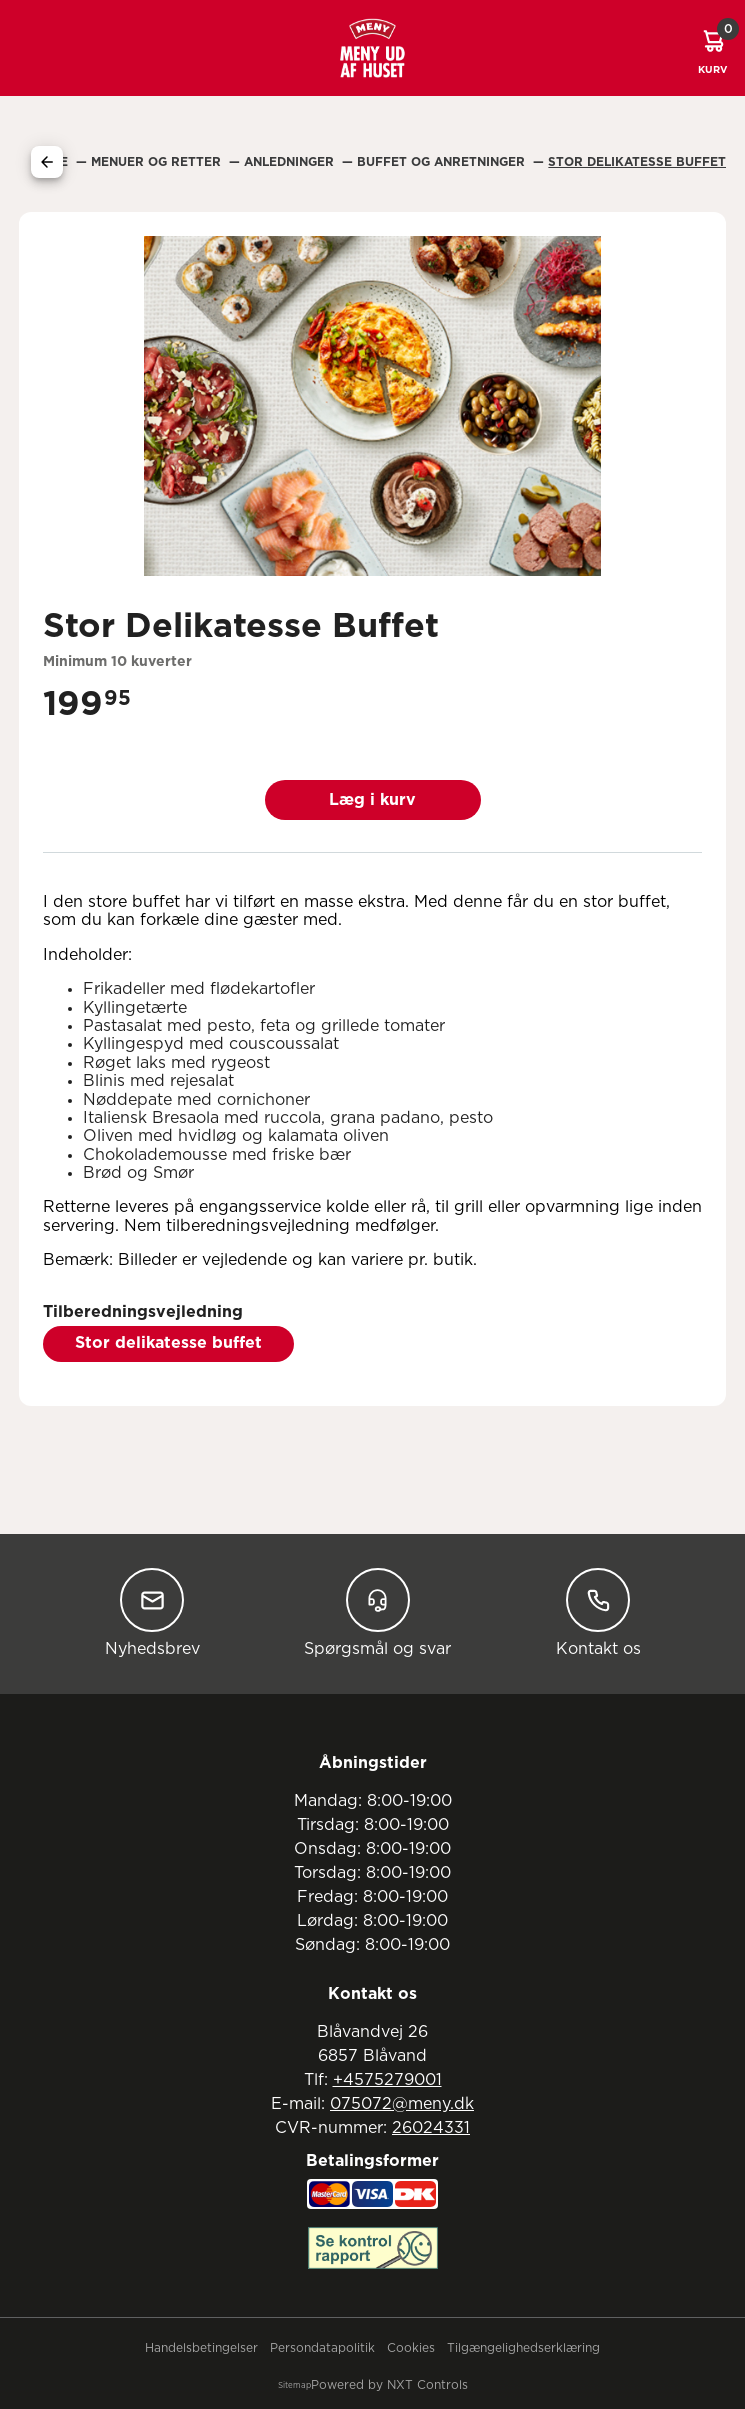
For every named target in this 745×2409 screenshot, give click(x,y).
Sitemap (294, 2386)
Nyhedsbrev (152, 1612)
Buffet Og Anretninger (443, 162)
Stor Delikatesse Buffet (637, 162)
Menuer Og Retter (158, 162)
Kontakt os (598, 1612)
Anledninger (291, 162)
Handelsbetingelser (201, 2348)
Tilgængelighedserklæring (523, 2348)
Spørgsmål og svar (377, 1612)
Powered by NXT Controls (389, 2385)
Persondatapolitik (322, 2348)
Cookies (411, 2348)
